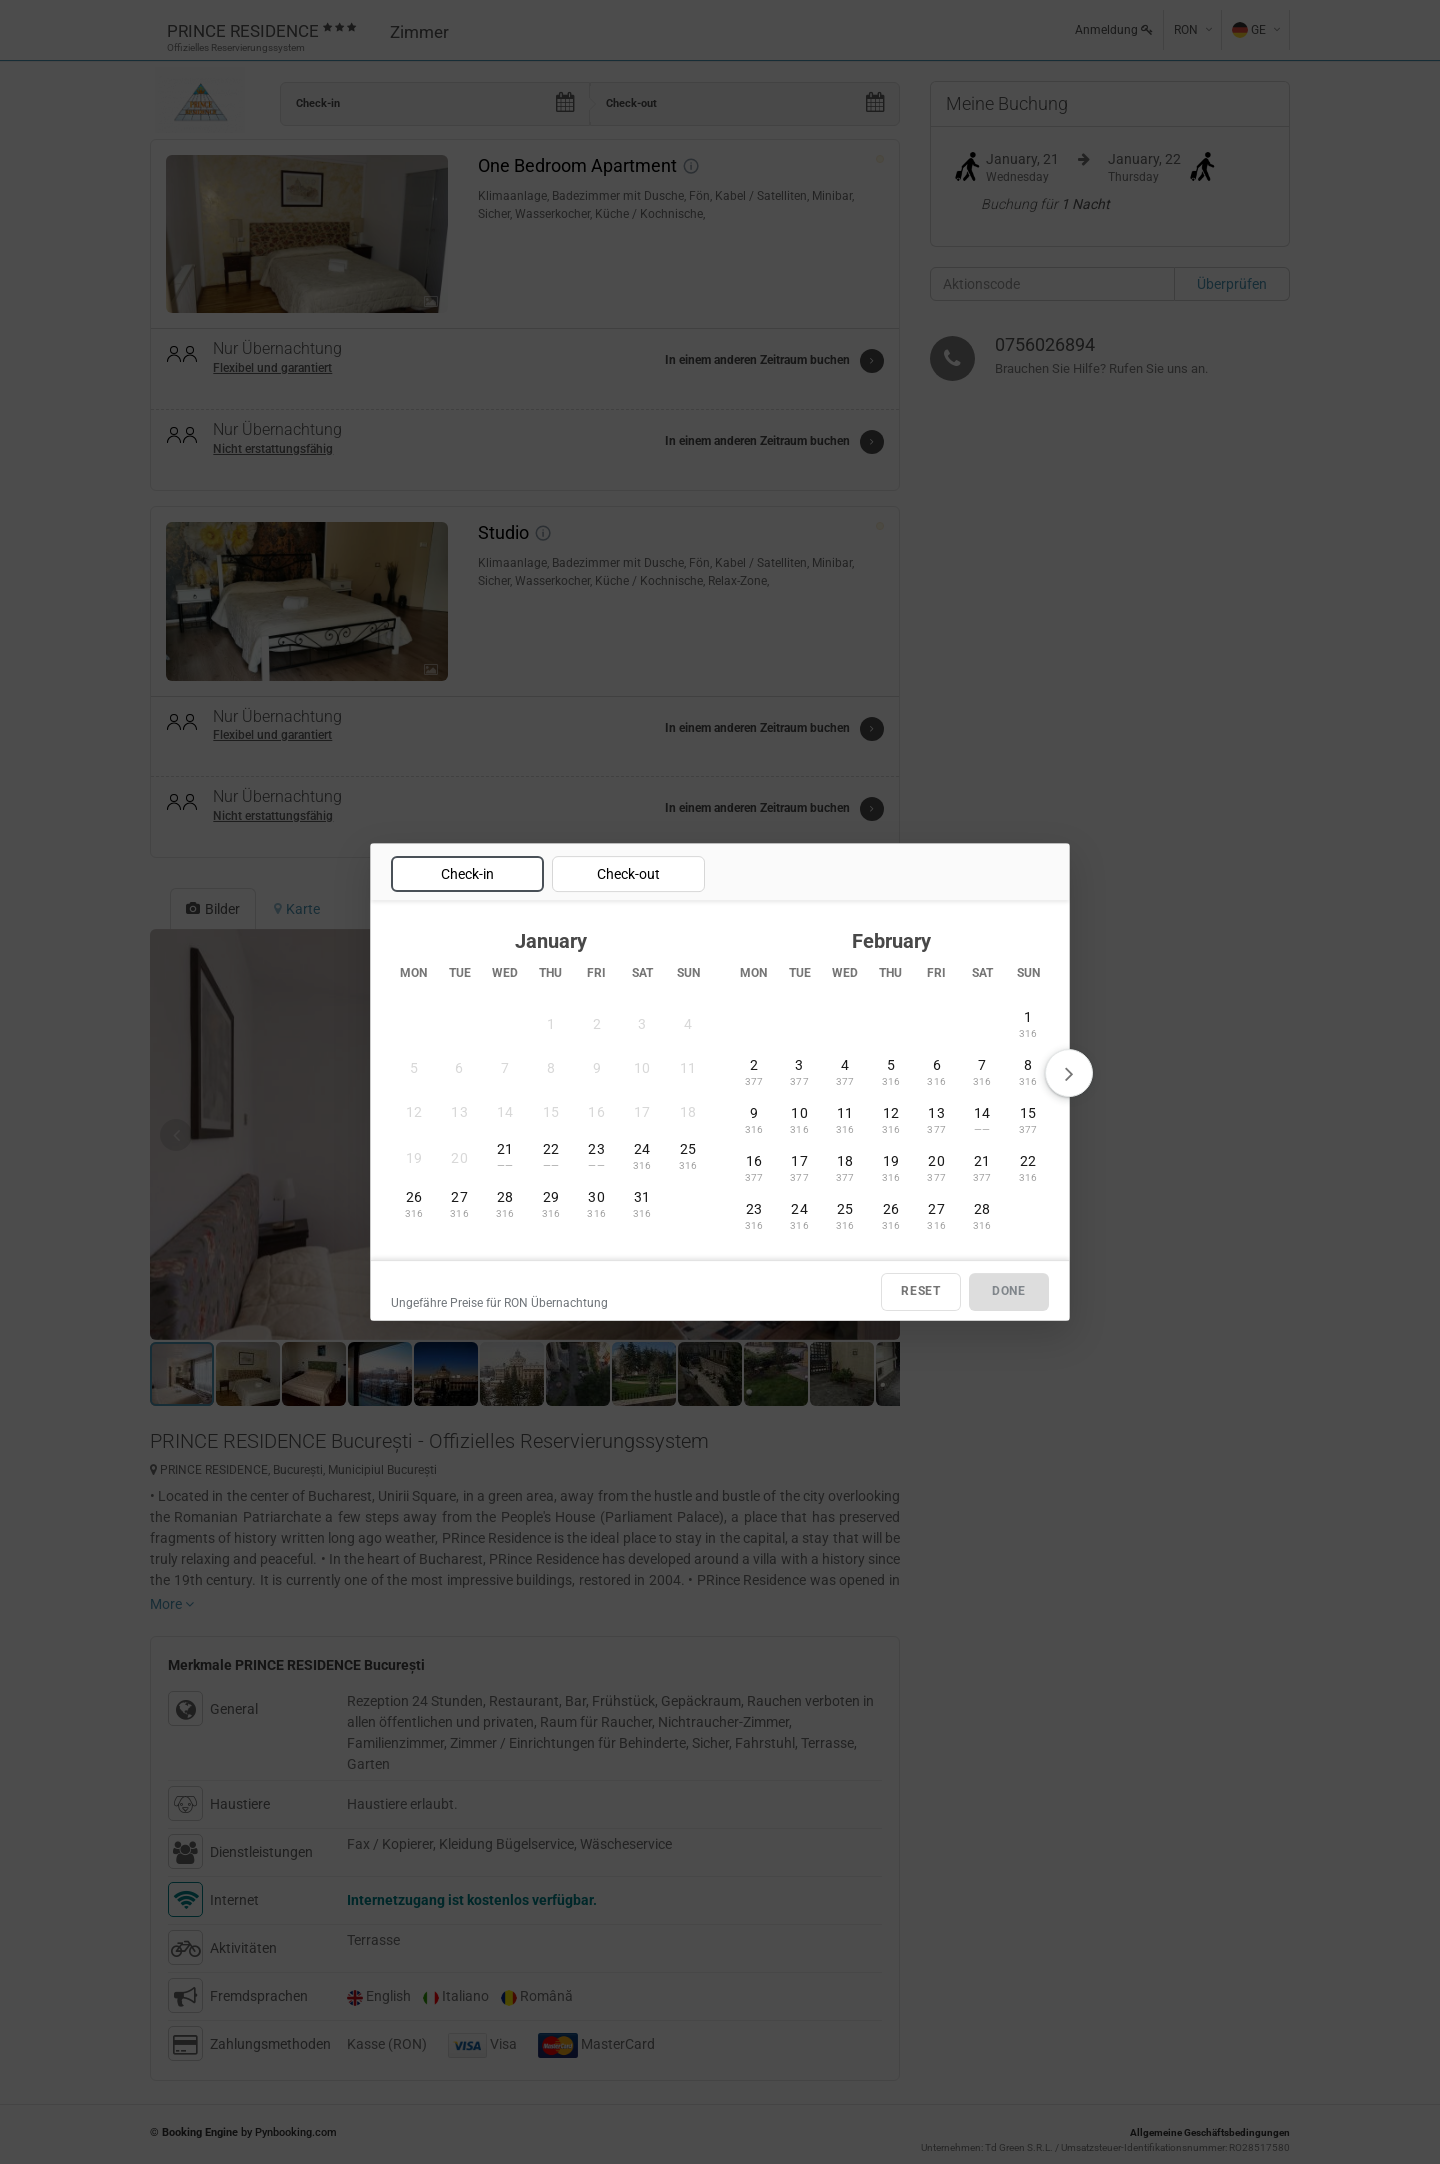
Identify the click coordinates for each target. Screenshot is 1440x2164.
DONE (1009, 1292)
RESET (921, 1292)
